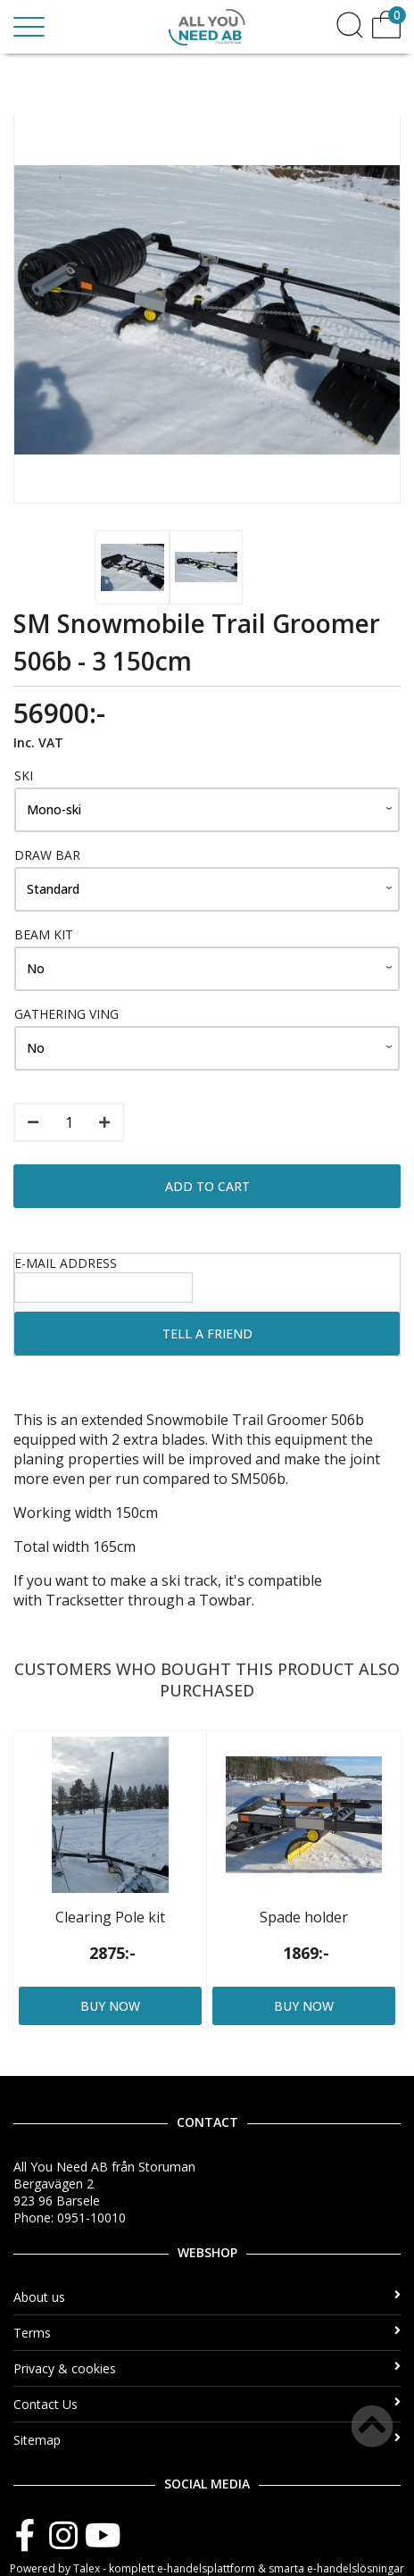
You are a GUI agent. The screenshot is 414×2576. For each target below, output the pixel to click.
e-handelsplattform (206, 2568)
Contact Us (207, 2404)
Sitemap (207, 2439)
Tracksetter (85, 1600)
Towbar (225, 1600)
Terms (207, 2332)
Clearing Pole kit (110, 1917)
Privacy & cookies (207, 2368)
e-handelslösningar (355, 2568)
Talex (86, 2568)
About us (207, 2296)
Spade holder (304, 1917)
